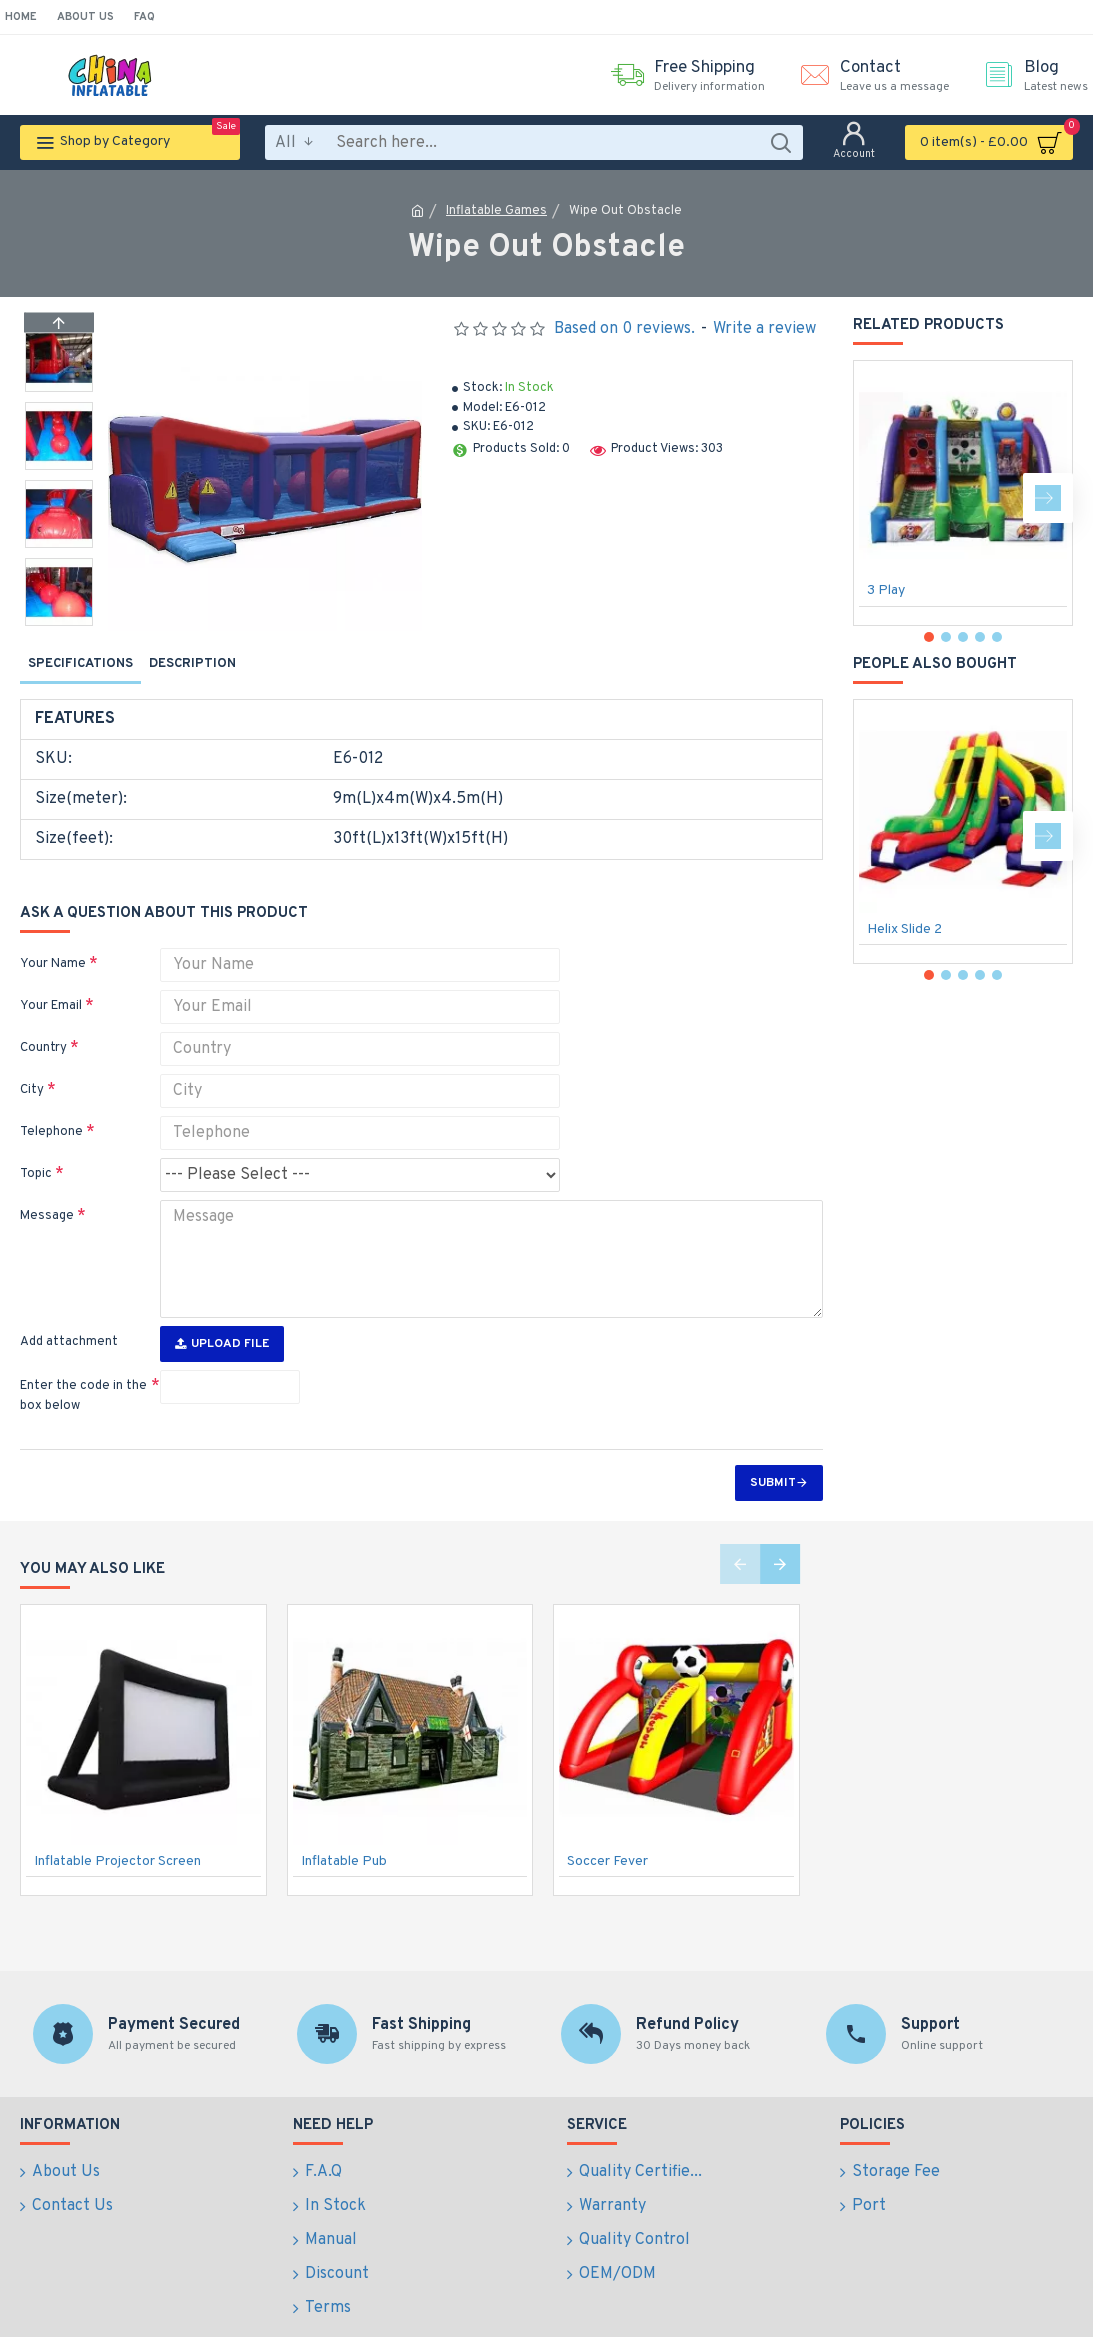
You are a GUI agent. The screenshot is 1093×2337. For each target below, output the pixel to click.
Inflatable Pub (344, 1823)
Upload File (222, 1306)
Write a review (764, 329)
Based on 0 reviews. (624, 329)
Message (47, 1191)
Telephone (51, 1107)
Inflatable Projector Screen (117, 1823)
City (32, 1065)
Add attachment (69, 1304)
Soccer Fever (607, 1823)
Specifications (80, 664)
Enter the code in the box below (83, 1358)
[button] (59, 621)
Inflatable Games (496, 211)
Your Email (51, 981)
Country (43, 1023)
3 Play (886, 590)
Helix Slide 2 (904, 929)
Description (192, 664)
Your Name (53, 939)
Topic (36, 1149)
